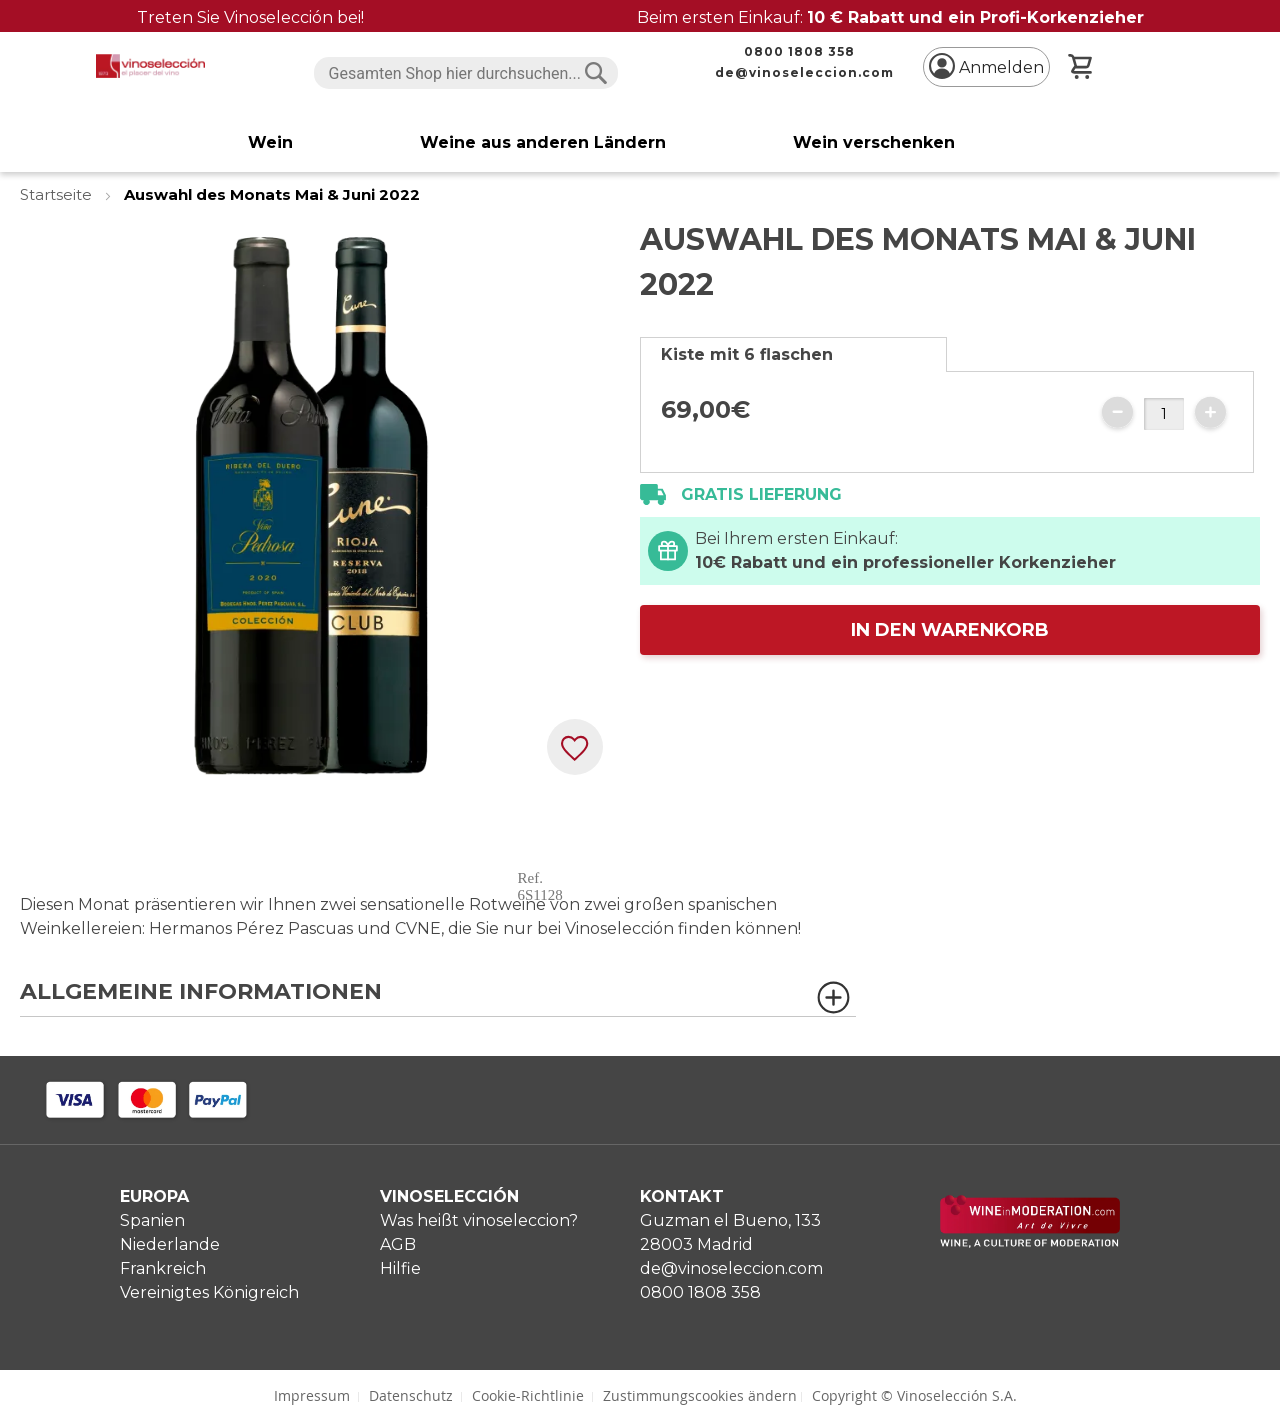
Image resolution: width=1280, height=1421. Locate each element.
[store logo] (150, 66)
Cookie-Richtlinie (528, 1395)
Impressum (312, 1395)
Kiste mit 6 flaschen (747, 354)
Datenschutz (411, 1395)
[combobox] (466, 73)
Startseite (58, 194)
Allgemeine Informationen (201, 992)
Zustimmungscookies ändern (700, 1395)
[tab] (793, 354)
